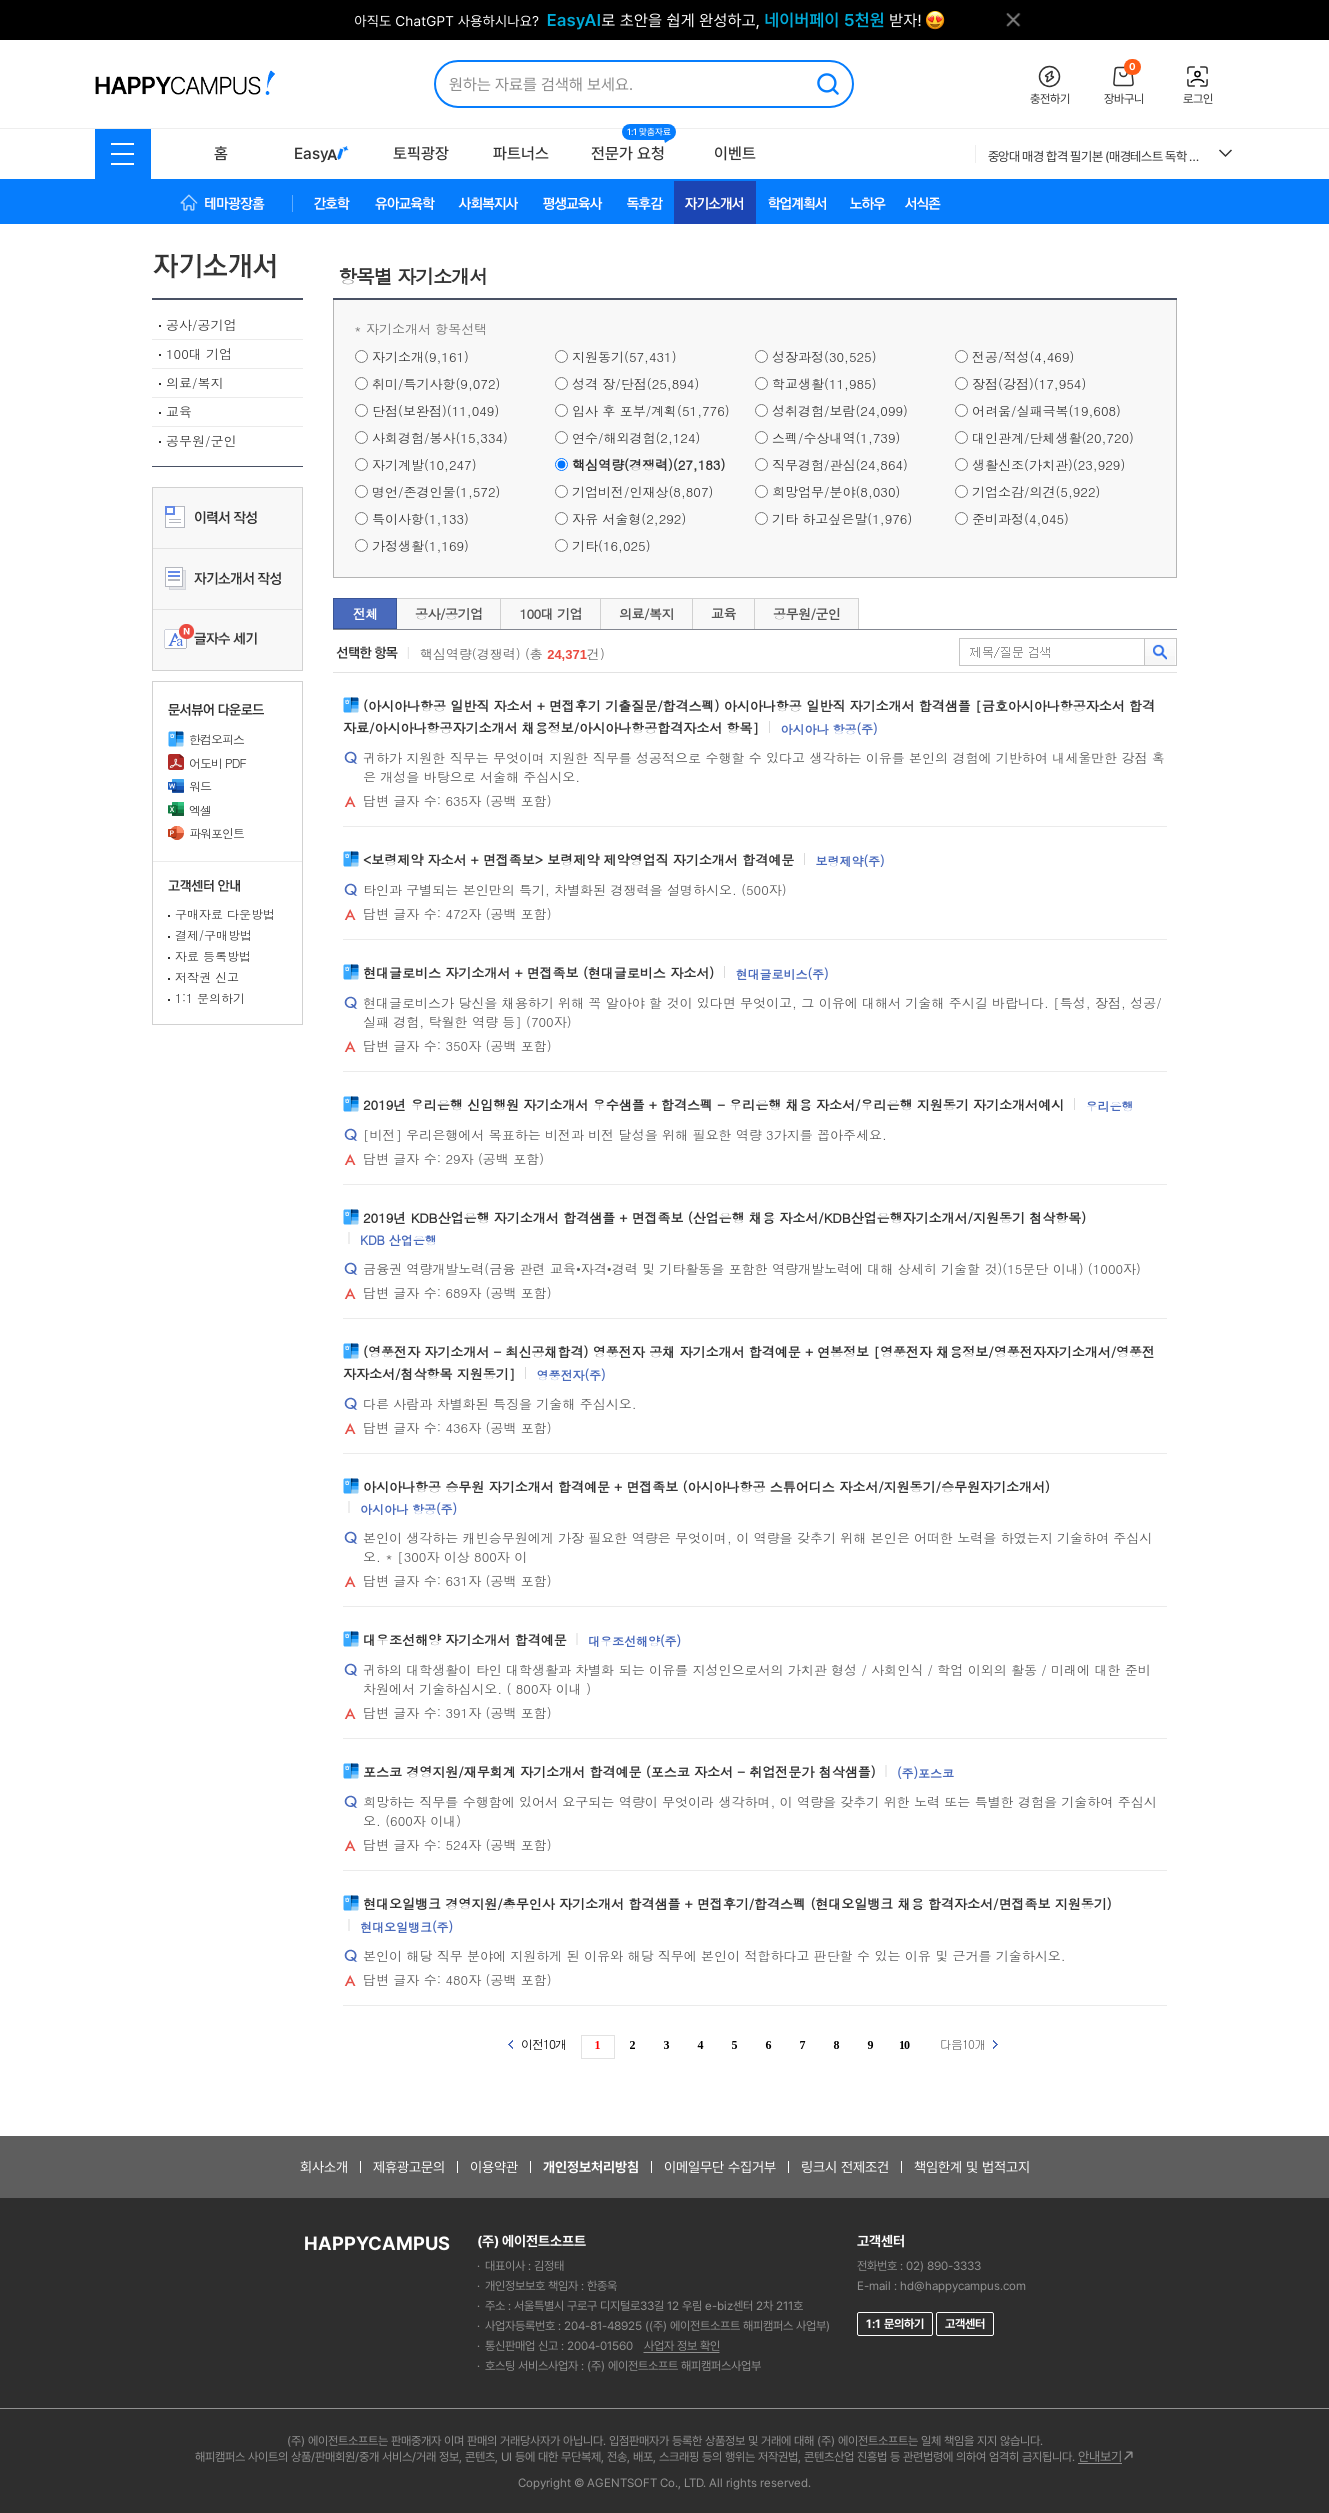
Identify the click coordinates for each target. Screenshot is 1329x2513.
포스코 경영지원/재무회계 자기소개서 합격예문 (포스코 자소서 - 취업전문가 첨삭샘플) (619, 1771)
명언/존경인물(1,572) (436, 491)
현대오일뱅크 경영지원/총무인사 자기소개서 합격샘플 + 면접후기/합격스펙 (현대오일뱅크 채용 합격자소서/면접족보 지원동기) (737, 1903)
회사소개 (324, 2167)
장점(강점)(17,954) (1029, 383)
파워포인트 (206, 832)
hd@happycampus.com (963, 2286)
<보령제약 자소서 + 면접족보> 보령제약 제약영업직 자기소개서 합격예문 (578, 858)
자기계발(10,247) (424, 464)
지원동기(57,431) (624, 356)
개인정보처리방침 (591, 2167)
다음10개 (969, 2043)
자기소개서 (227, 267)
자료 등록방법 (213, 955)
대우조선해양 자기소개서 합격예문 (465, 1639)
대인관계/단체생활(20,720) (1053, 437)
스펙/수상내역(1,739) (836, 437)
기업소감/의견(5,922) (1036, 491)
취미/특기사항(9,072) (436, 383)
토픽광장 (421, 153)
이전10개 (537, 2043)
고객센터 (965, 2324)
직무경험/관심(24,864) (840, 464)
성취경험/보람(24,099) (840, 410)
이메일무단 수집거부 (720, 2167)
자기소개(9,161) (420, 356)
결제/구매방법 (213, 934)
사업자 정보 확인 (682, 2346)
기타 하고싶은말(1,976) (842, 518)
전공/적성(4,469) (1023, 356)
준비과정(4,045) (1020, 518)
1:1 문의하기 (210, 997)
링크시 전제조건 (845, 2167)
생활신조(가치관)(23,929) (1048, 464)
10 (904, 2045)
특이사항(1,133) (420, 518)
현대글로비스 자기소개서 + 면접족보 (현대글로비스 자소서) (538, 971)
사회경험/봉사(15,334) (440, 437)
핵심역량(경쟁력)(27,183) (648, 464)
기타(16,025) (611, 545)
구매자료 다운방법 (225, 913)
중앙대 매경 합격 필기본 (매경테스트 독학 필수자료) (1096, 156)
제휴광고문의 (409, 2167)
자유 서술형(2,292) (629, 518)
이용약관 (494, 2167)
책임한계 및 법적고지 (972, 2167)
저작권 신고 (207, 976)
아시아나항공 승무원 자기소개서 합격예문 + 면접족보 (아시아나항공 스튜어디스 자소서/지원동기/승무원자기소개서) (706, 1485)
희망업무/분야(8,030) (836, 491)
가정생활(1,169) (420, 545)
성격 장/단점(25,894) (635, 383)
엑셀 (189, 809)
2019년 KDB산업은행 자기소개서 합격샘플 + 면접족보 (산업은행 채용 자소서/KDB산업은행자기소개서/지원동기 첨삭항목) (724, 1216)
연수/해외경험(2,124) (636, 437)
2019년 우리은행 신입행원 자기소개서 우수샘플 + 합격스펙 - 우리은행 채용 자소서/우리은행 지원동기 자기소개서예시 (713, 1103)
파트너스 (521, 153)
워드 (189, 785)
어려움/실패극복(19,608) (1046, 410)
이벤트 (735, 153)
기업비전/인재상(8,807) (642, 491)
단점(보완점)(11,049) (435, 410)
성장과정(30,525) (824, 356)
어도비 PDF (207, 762)
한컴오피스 (206, 738)
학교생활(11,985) (824, 383)
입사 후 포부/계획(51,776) (651, 410)
